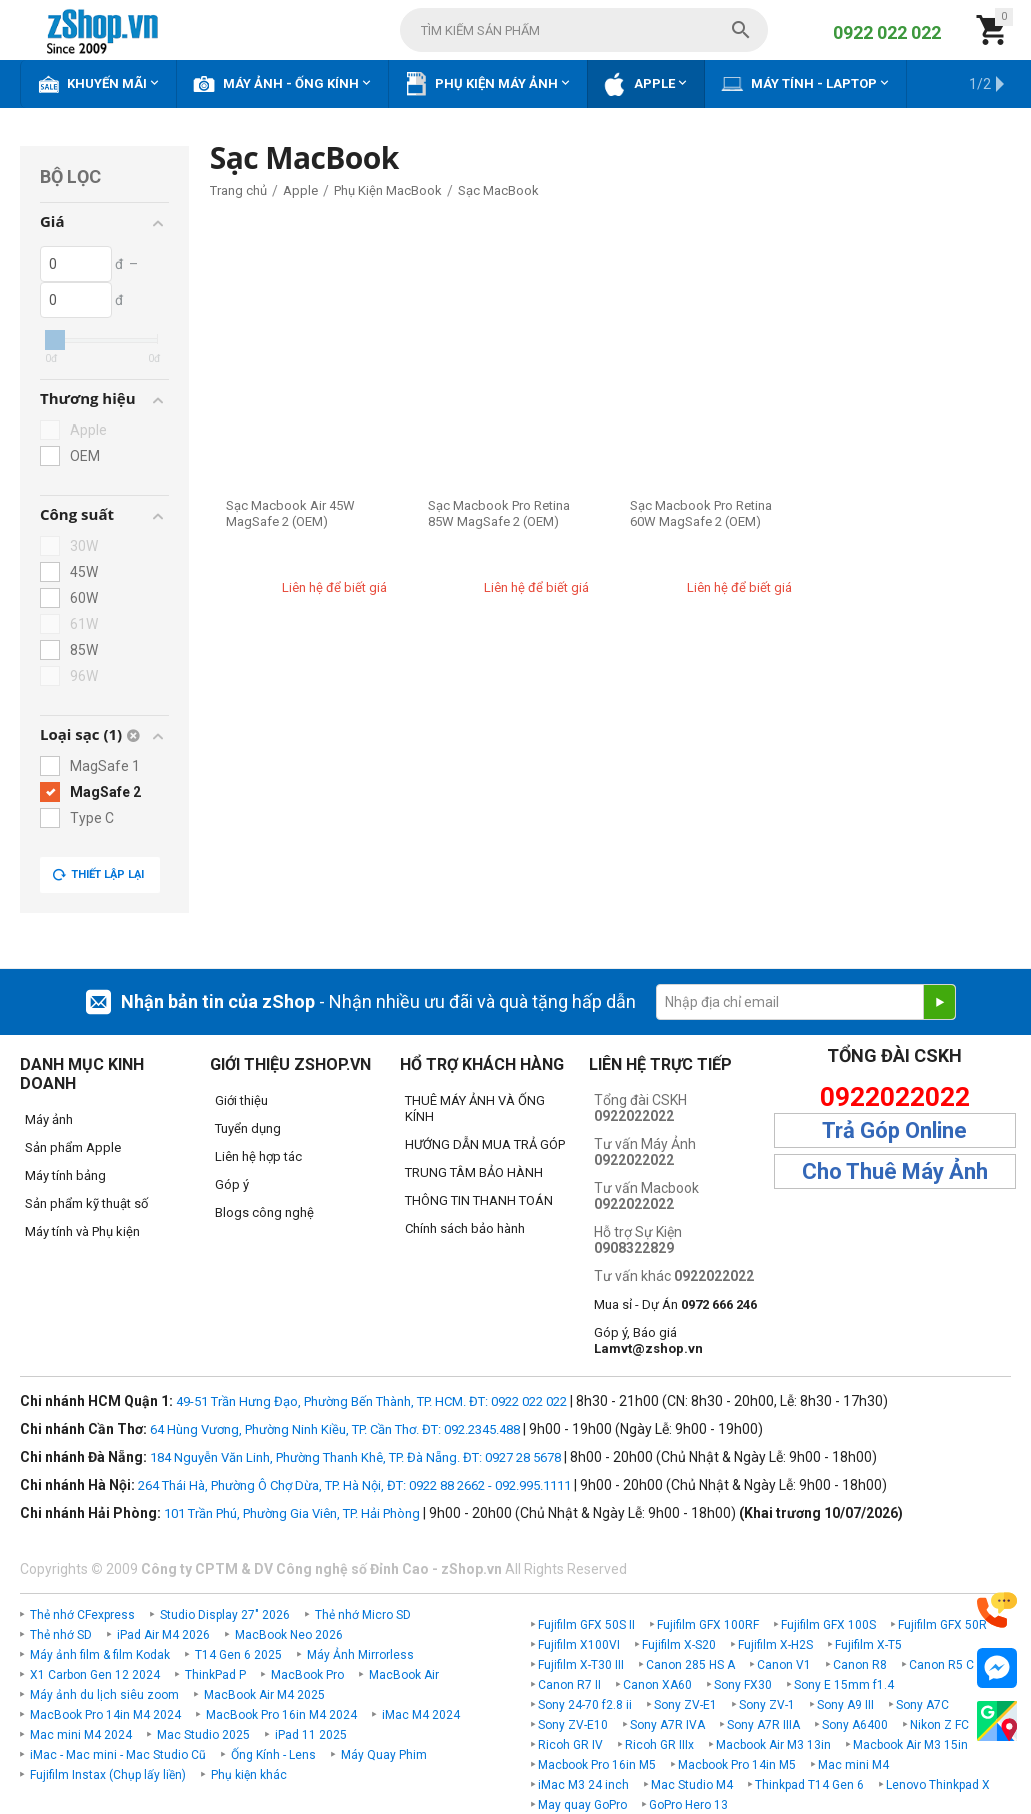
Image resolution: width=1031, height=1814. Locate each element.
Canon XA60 (657, 1685)
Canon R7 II (569, 1685)
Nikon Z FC (939, 1725)
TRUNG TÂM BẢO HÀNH (474, 1172)
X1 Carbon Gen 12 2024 (95, 1675)
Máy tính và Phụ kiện (82, 1231)
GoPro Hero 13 (688, 1805)
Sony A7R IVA (667, 1725)
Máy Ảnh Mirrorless (360, 1655)
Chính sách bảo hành (465, 1228)
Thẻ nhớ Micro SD (363, 1615)
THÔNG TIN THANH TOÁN (479, 1200)
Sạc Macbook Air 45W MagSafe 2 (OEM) (290, 513)
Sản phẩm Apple (73, 1147)
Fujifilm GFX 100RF (708, 1625)
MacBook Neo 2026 (289, 1635)
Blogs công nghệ (264, 1212)
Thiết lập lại (98, 875)
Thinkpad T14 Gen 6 (809, 1785)
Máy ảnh (49, 1119)
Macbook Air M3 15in (910, 1745)
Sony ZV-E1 (685, 1705)
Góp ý (232, 1184)
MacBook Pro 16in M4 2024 (281, 1715)
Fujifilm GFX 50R (942, 1625)
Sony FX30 (743, 1685)
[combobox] (584, 30)
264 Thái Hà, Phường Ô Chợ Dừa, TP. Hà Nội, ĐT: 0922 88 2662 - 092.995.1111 (354, 1485)
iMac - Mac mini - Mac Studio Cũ (118, 1755)
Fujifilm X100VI (579, 1645)
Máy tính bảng (65, 1175)
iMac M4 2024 (421, 1715)
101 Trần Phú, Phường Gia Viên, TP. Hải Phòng (292, 1513)
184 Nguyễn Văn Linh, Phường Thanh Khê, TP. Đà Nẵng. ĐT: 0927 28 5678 (355, 1457)
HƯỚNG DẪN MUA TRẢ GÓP (485, 1144)
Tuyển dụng (248, 1128)
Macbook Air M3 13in (773, 1745)
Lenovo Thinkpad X (938, 1785)
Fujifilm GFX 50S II (586, 1625)
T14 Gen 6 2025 (238, 1655)
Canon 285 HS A (690, 1665)
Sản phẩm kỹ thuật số (86, 1203)
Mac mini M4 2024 (81, 1735)
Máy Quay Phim (384, 1755)
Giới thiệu (241, 1100)
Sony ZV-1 (767, 1705)
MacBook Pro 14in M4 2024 (105, 1715)
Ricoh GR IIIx (659, 1745)
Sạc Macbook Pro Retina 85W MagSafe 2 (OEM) (499, 513)
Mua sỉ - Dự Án (675, 1304)
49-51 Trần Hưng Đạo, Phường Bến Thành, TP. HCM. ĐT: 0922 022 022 (371, 1401)
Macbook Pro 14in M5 (737, 1765)
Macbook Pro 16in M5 (597, 1765)
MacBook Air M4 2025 (264, 1695)
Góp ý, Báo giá (648, 1340)
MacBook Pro (307, 1675)
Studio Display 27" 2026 (225, 1615)
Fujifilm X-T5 (868, 1645)
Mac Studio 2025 (203, 1735)
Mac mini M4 (853, 1765)
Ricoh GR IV (570, 1745)
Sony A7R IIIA (763, 1725)
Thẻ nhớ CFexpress (82, 1615)
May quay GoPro (582, 1805)
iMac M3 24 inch (583, 1785)
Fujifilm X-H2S (775, 1645)
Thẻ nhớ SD (61, 1635)
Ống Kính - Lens (273, 1755)
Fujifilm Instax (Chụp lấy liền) (108, 1775)
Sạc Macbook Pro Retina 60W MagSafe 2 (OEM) (701, 513)
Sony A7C (922, 1705)
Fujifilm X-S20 (679, 1645)
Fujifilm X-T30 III (581, 1665)
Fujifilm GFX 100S (828, 1625)
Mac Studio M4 (692, 1785)
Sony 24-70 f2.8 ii (585, 1705)
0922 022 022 (887, 32)
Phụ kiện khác (249, 1775)
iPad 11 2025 (311, 1735)
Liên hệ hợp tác (258, 1156)
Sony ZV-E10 (573, 1725)
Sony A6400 (855, 1725)
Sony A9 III (845, 1705)
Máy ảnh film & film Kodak (100, 1655)
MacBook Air (404, 1675)
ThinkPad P (215, 1675)
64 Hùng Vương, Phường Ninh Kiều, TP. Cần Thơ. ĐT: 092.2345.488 (335, 1429)
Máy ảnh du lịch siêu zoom (104, 1695)
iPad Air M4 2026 (163, 1635)
